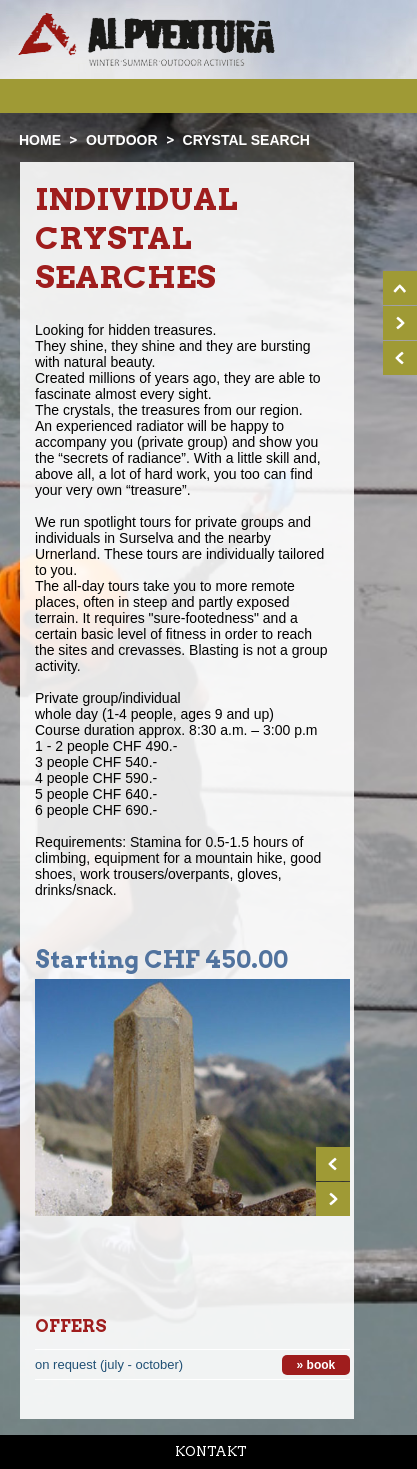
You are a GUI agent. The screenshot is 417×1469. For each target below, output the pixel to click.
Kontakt (211, 1451)
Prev (333, 1164)
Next (333, 1199)
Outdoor (122, 140)
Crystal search (246, 140)
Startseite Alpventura (146, 39)
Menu (374, 95)
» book (316, 1365)
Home (40, 140)
